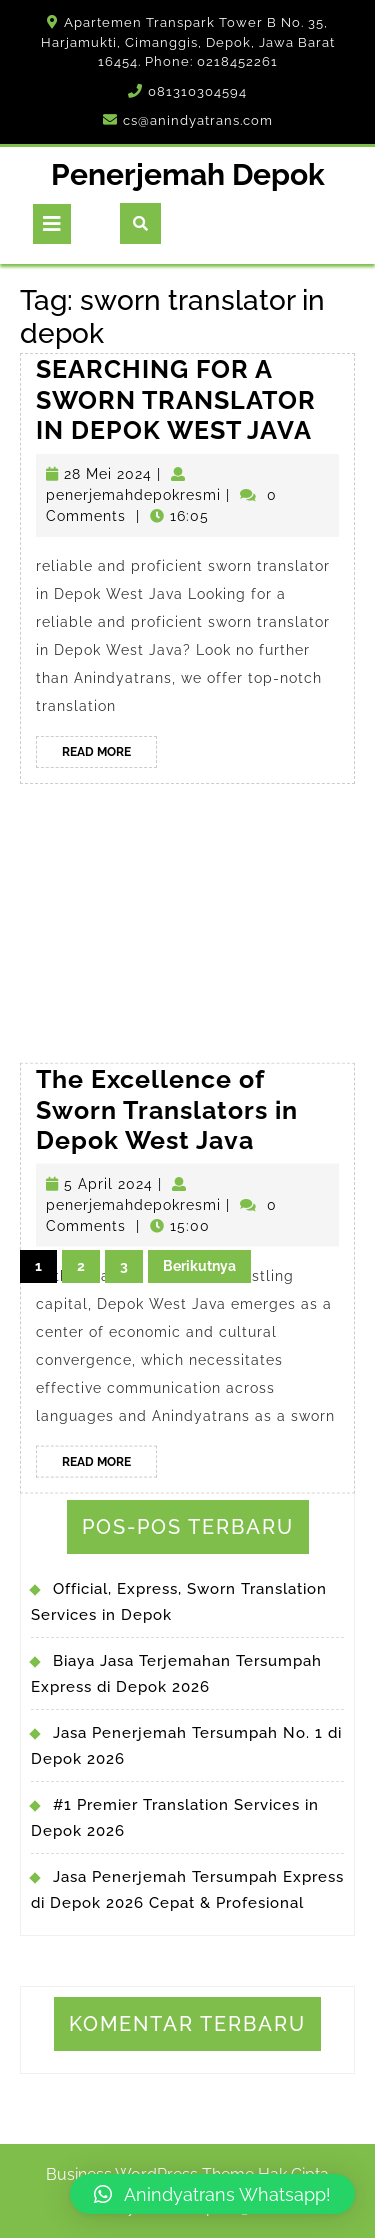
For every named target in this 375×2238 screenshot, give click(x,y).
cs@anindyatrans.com (198, 120)
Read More (109, 755)
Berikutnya (199, 1266)
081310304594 (197, 91)
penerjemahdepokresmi (133, 495)
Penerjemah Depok (188, 174)
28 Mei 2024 (108, 474)
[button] (212, 2194)
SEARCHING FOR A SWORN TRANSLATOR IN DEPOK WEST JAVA (176, 399)
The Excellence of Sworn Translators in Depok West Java (167, 1190)
